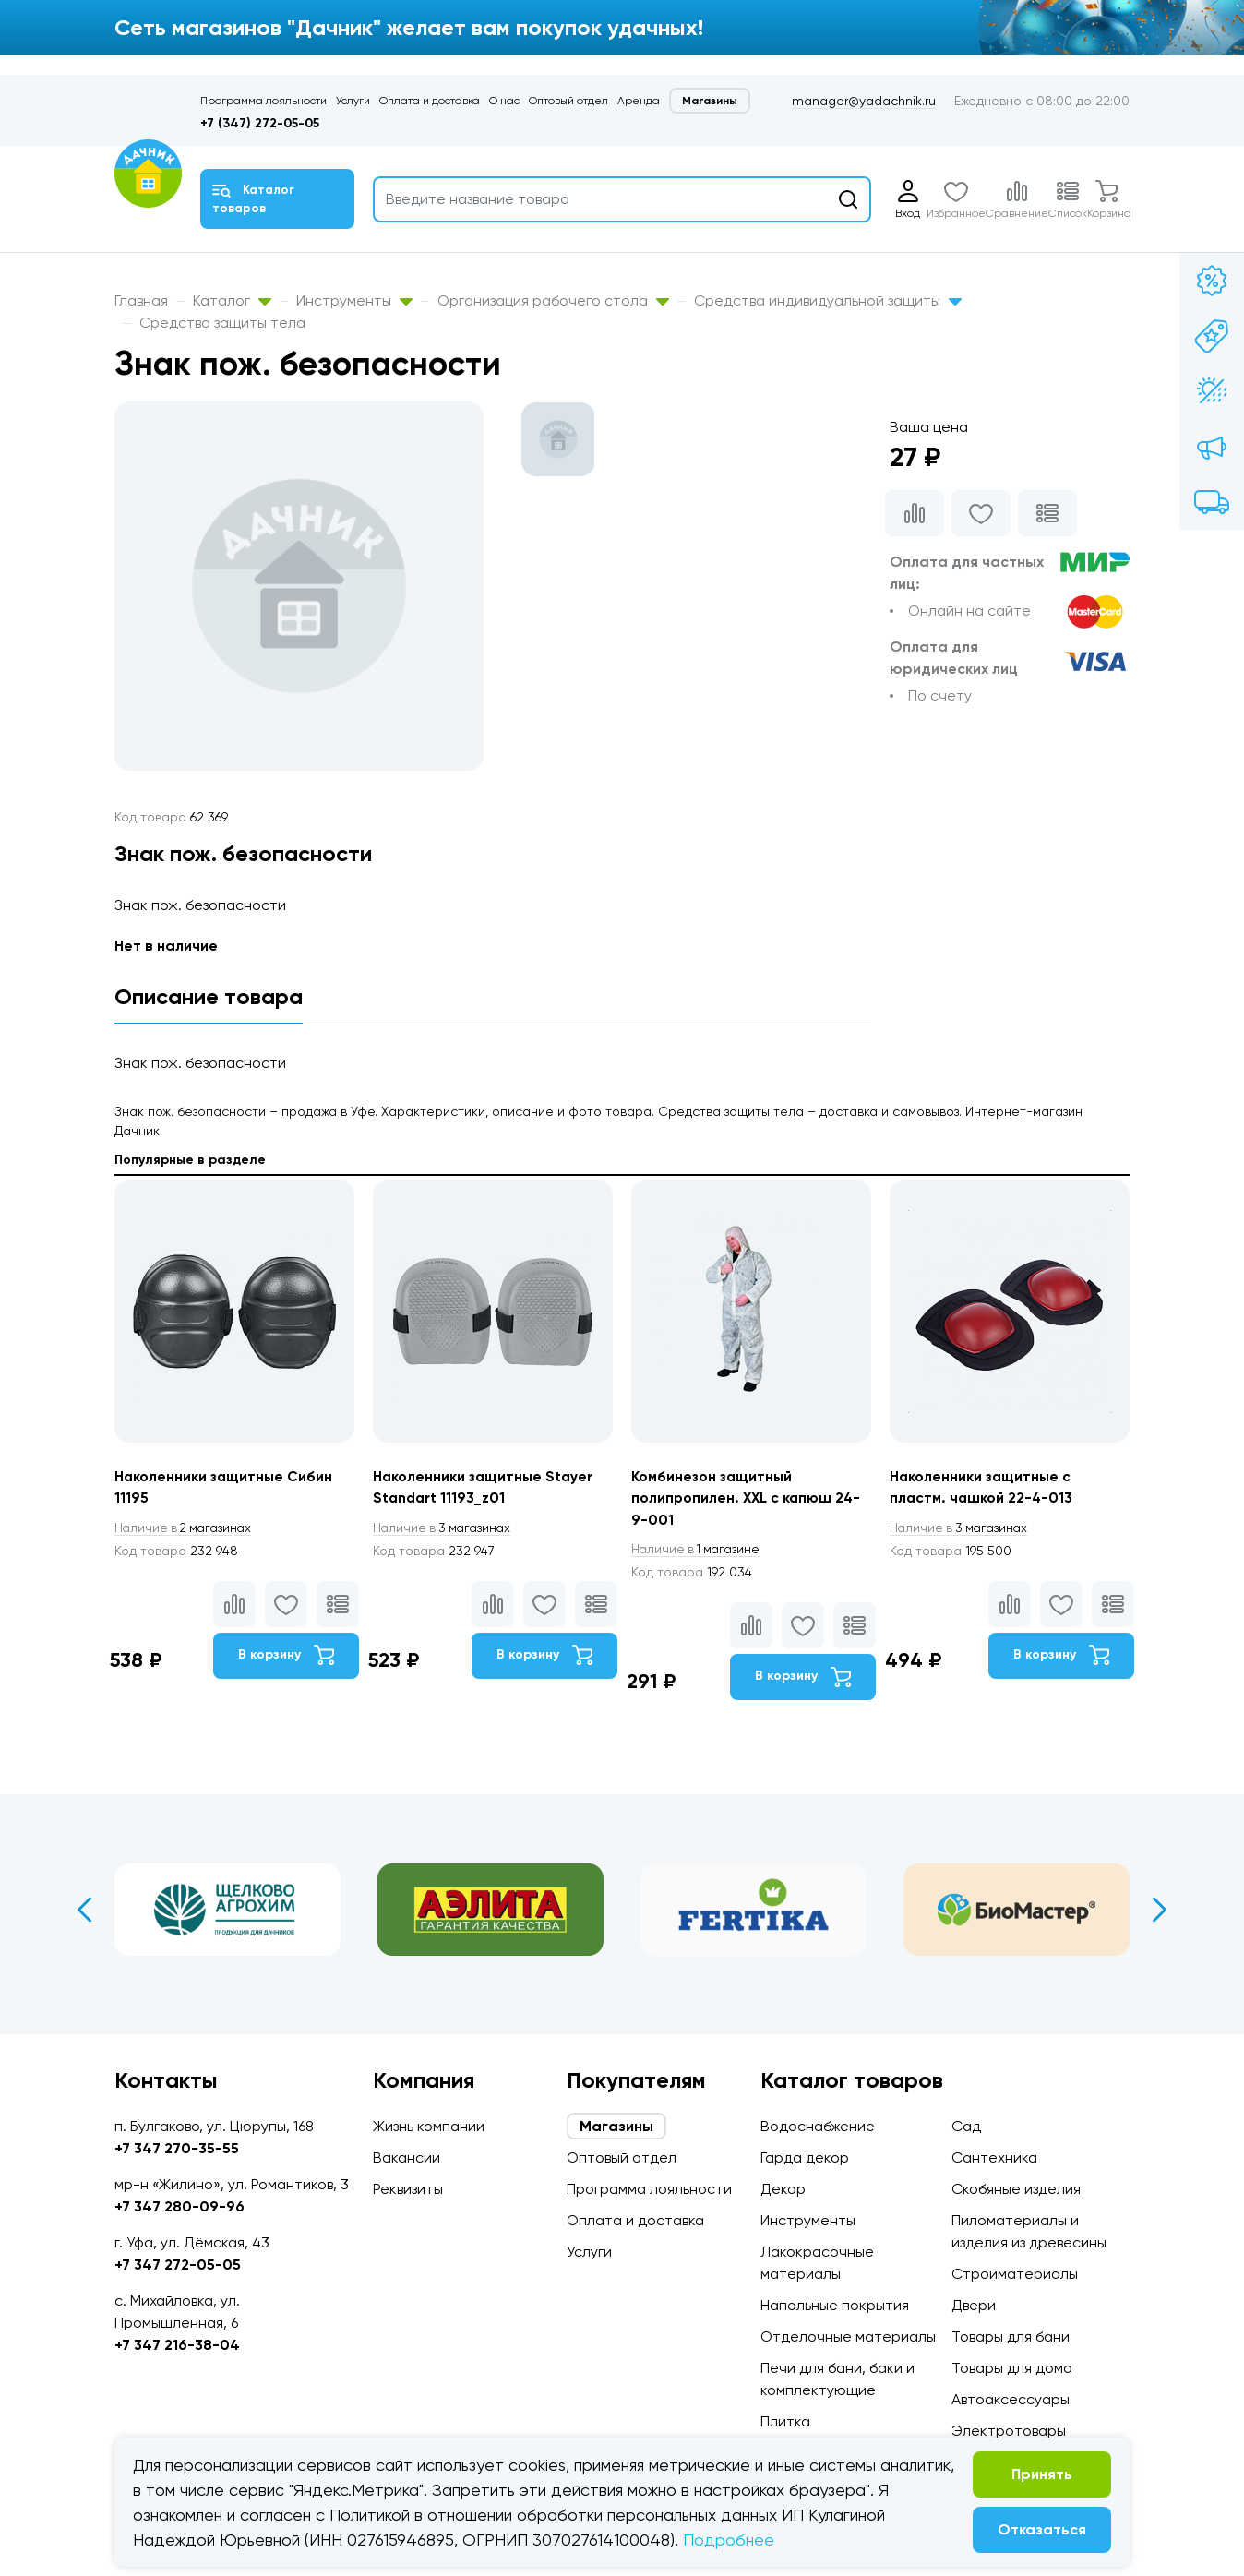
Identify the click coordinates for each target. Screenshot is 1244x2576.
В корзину (286, 1657)
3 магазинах (445, 1528)
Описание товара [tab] (208, 996)
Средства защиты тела (222, 322)
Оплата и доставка (429, 100)
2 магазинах (186, 1528)
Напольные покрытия (834, 2305)
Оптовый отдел (568, 100)
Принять (1041, 2474)
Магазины (709, 100)
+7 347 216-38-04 (177, 2345)
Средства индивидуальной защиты (828, 300)
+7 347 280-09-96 (179, 2206)
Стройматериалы (1014, 2273)
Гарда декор (804, 2157)
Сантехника (994, 2157)
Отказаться (1042, 2529)
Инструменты (354, 300)
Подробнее (728, 2539)
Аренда (638, 100)
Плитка (785, 2421)
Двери (973, 2305)
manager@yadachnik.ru (864, 100)
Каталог (232, 300)
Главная (141, 300)
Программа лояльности (263, 100)
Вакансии (406, 2157)
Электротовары (1008, 2430)
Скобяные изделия (1016, 2189)
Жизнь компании (428, 2126)
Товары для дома (1011, 2368)
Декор (783, 2189)
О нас (504, 100)
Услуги (353, 100)
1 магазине (698, 1550)
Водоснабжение (817, 2126)
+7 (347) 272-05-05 (259, 123)
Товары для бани (1010, 2336)
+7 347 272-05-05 (177, 2264)
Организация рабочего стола (553, 300)
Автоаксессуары (1010, 2399)
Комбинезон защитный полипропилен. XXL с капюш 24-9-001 (748, 1498)
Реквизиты (408, 2189)
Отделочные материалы (848, 2336)
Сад (966, 2126)
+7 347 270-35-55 (176, 2148)
